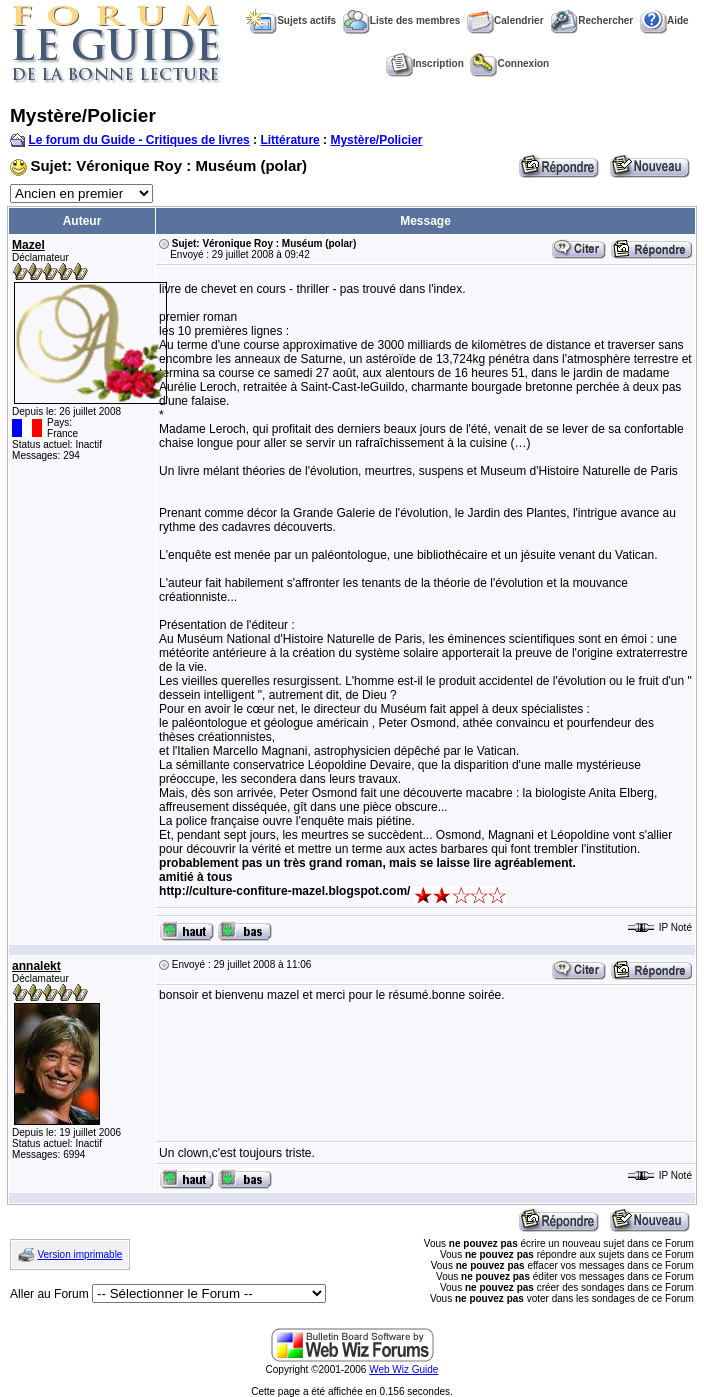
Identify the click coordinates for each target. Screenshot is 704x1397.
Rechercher (591, 20)
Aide (664, 20)
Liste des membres (402, 20)
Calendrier (505, 20)
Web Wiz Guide (403, 1369)
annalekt (36, 966)
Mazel (28, 245)
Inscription (425, 63)
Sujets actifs (291, 20)
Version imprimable (79, 1254)
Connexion (509, 63)
